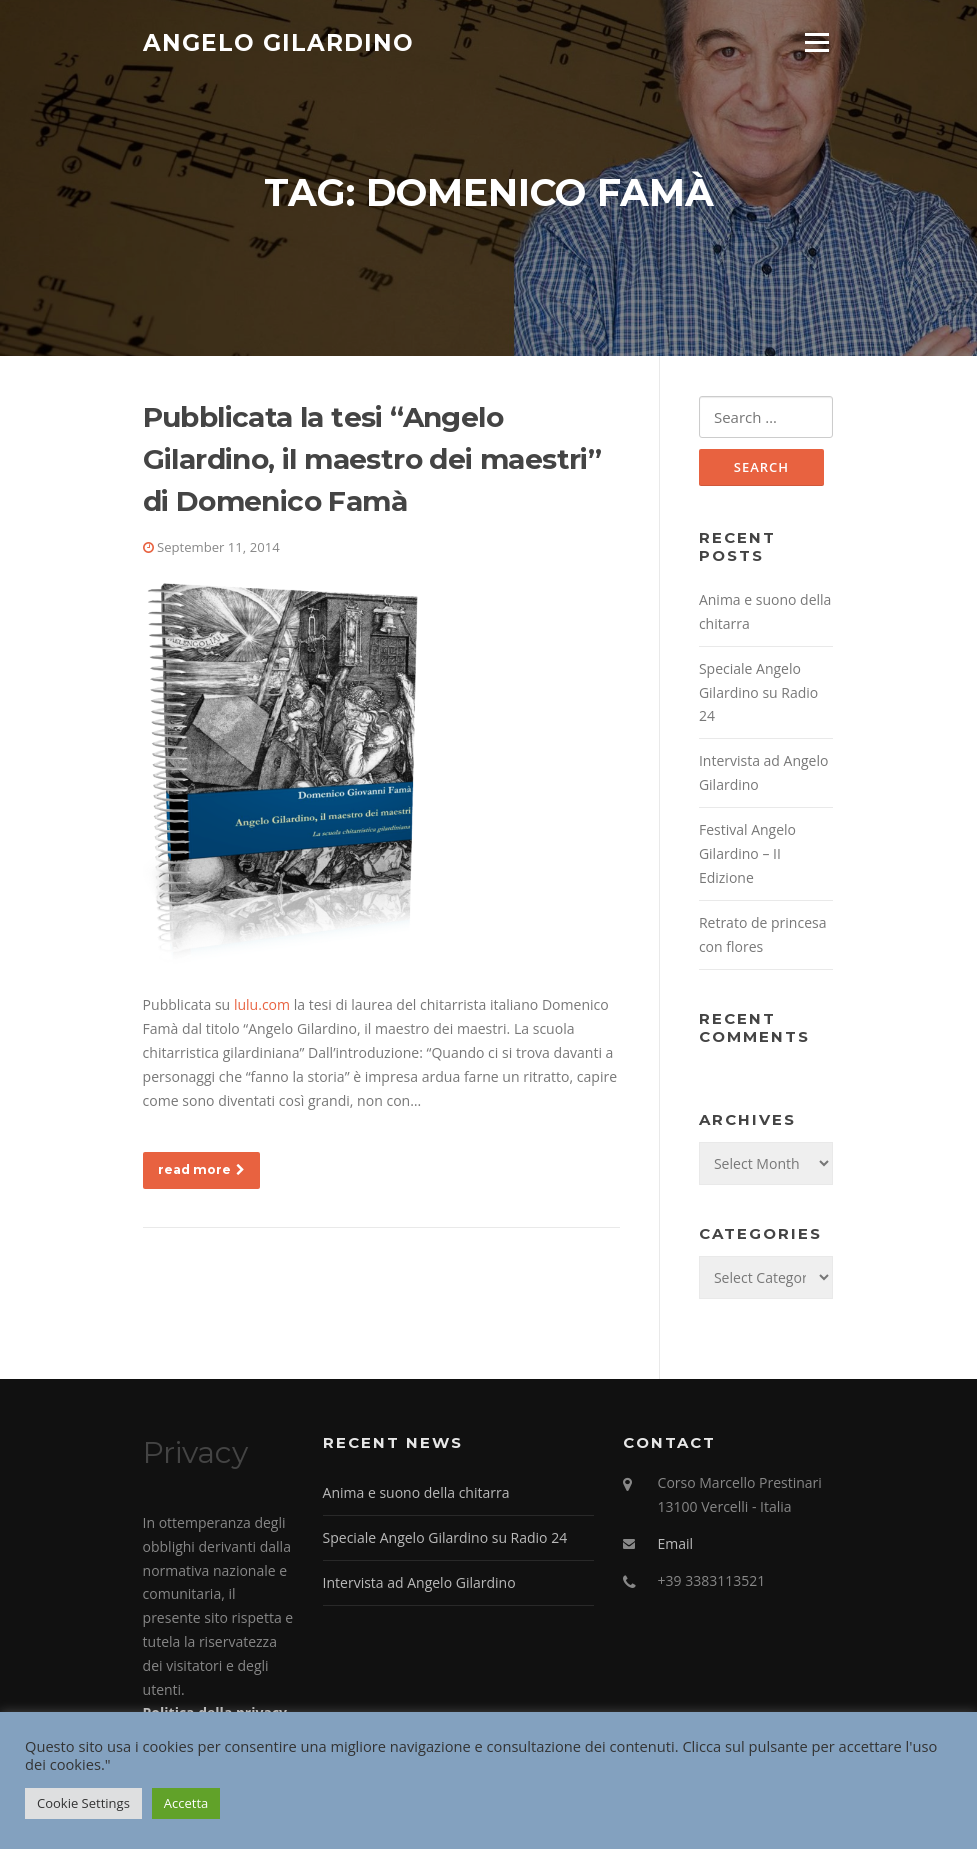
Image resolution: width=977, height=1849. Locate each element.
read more (201, 1169)
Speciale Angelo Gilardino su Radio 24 (758, 692)
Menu (816, 42)
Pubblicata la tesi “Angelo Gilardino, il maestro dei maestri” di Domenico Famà (372, 459)
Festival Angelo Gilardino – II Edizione (747, 853)
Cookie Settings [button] (83, 1803)
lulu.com (262, 1004)
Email (676, 1543)
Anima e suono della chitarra (416, 1492)
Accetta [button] (186, 1803)
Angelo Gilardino (278, 42)
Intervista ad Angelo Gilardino (419, 1582)
